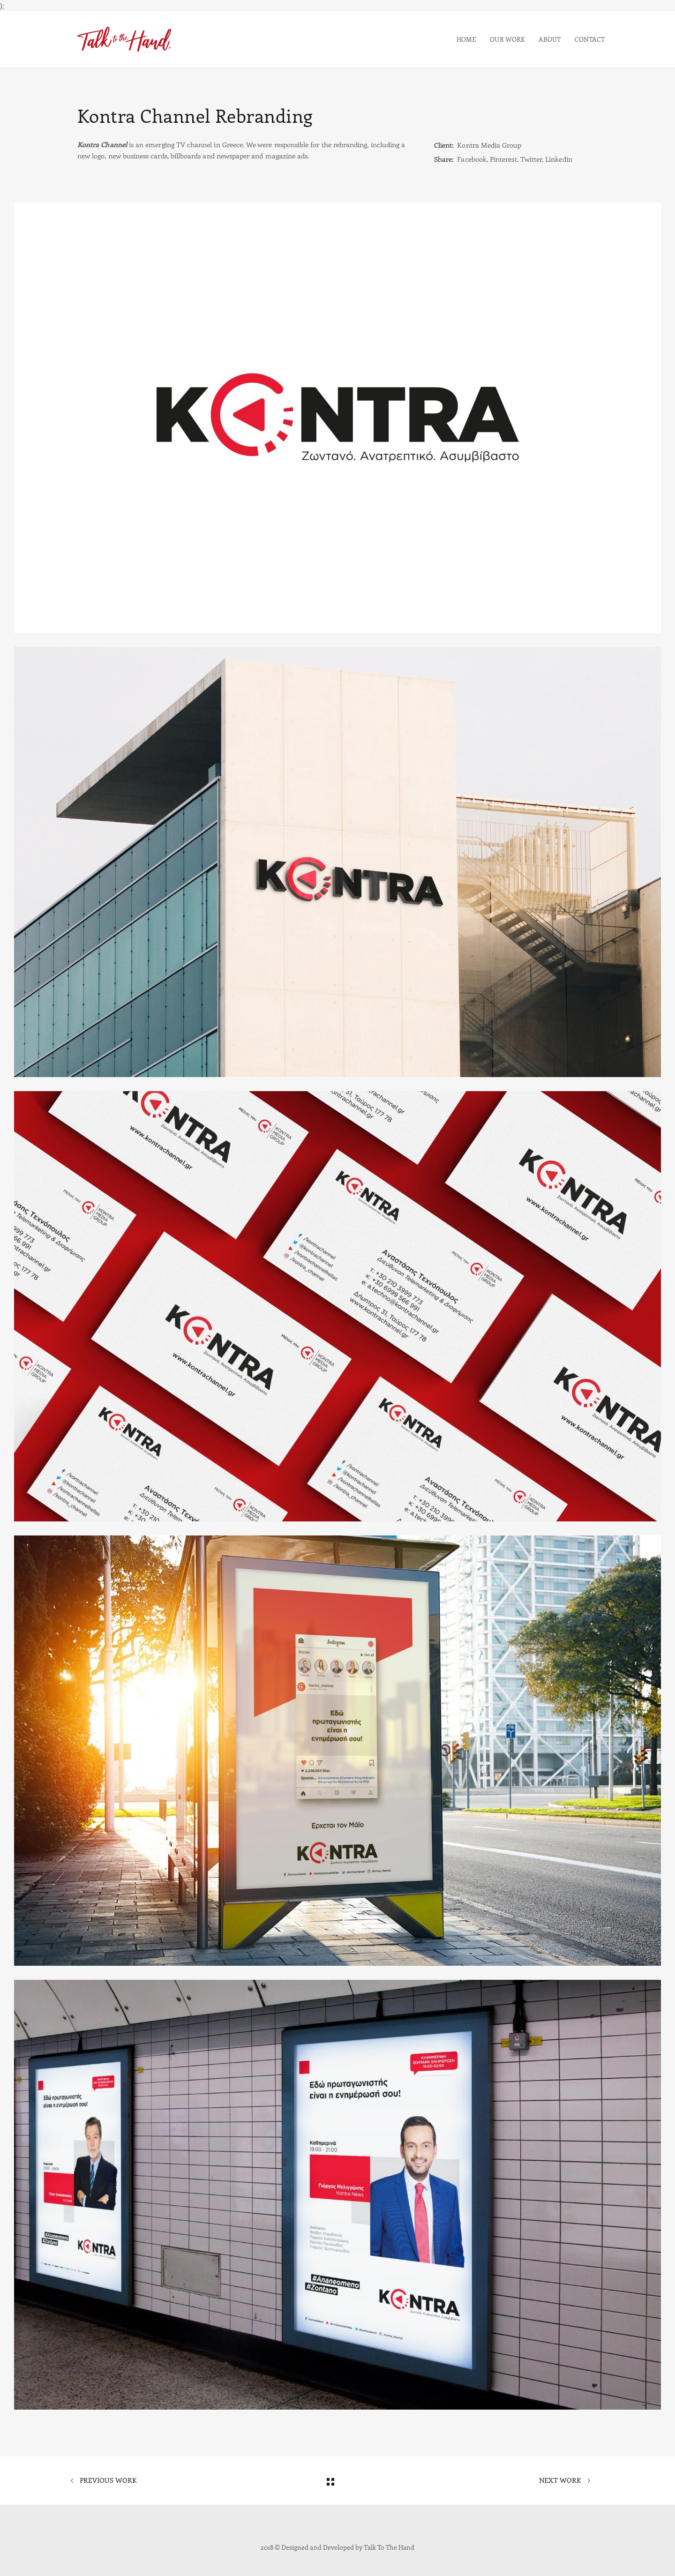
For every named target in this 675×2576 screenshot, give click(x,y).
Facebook (471, 159)
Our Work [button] (507, 39)
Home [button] (466, 39)
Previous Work (103, 2480)
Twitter (531, 159)
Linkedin (558, 159)
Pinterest (503, 159)
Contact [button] (590, 39)
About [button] (550, 39)
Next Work (565, 2480)
